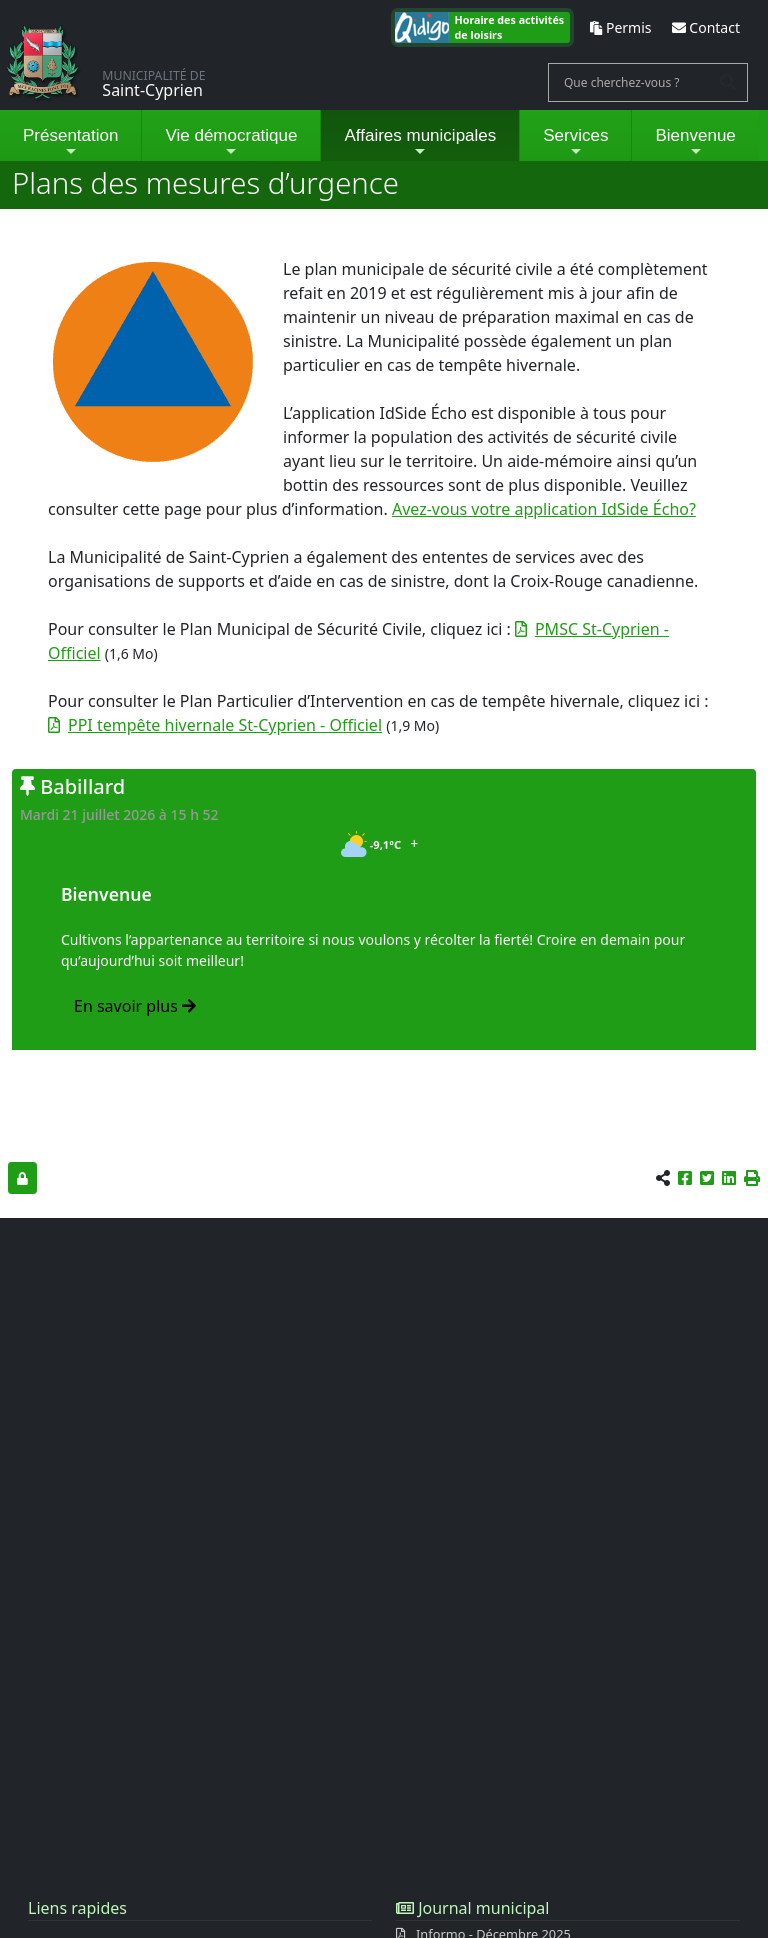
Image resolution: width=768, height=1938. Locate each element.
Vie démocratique (231, 142)
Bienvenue (695, 142)
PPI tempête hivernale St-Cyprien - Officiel (225, 725)
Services (575, 142)
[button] (752, 1178)
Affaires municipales (420, 142)
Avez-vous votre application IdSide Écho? (544, 509)
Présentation (70, 142)
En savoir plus (135, 1006)
